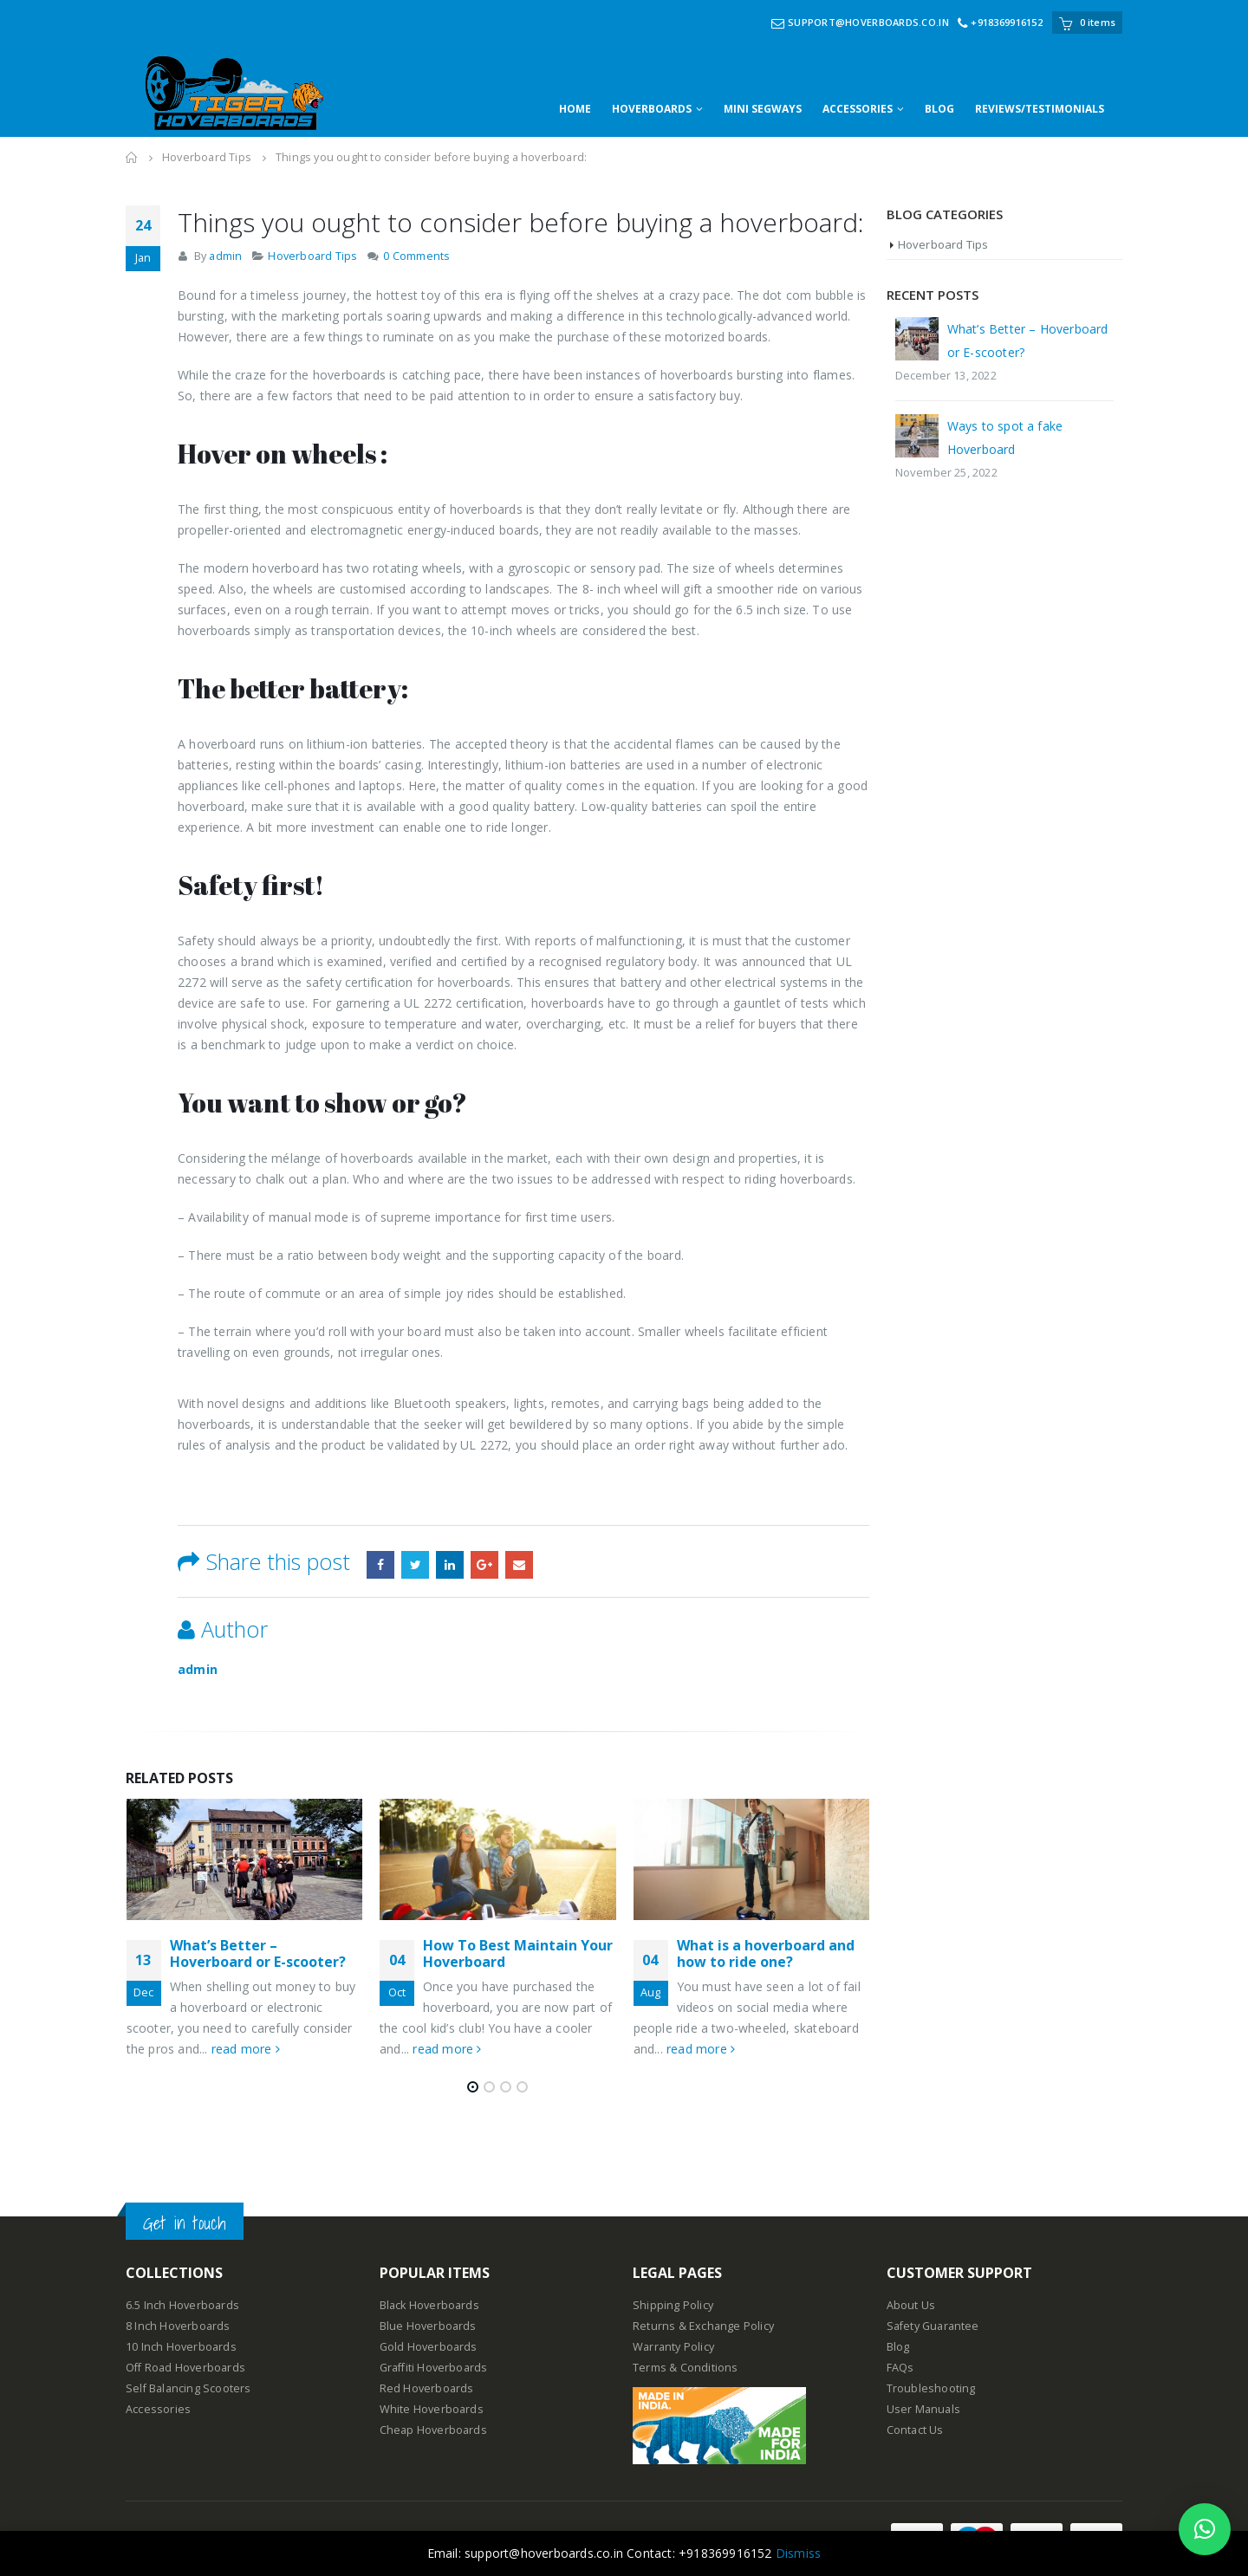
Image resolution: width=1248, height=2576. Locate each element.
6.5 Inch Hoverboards (182, 2305)
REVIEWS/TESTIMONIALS (1039, 108)
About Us (911, 2305)
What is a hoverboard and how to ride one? (766, 1953)
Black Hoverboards (429, 2305)
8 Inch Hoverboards (178, 2326)
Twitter (415, 1565)
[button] (1205, 2529)
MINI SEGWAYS (763, 108)
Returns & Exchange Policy (703, 2326)
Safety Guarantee (933, 2326)
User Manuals (923, 2409)
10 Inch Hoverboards (181, 2346)
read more (245, 2049)
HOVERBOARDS (652, 108)
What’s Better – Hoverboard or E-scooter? (258, 1953)
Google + (484, 1565)
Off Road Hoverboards (185, 2367)
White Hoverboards (432, 2409)
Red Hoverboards (427, 2388)
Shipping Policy (673, 2305)
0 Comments (416, 256)
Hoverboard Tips (312, 256)
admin (225, 256)
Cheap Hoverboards (433, 2430)
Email (519, 1565)
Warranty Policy (673, 2346)
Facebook (380, 1565)
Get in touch (184, 2223)
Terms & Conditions (685, 2367)
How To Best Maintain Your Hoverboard (518, 1953)
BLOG (939, 108)
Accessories (158, 2409)
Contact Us (915, 2430)
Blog (898, 2346)
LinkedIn (450, 1565)
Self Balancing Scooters (188, 2388)
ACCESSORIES (857, 108)
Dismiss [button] (798, 2553)
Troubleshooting (931, 2388)
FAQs (900, 2367)
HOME (575, 108)
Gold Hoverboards (429, 2346)
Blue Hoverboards (428, 2326)
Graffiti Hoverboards (434, 2367)
